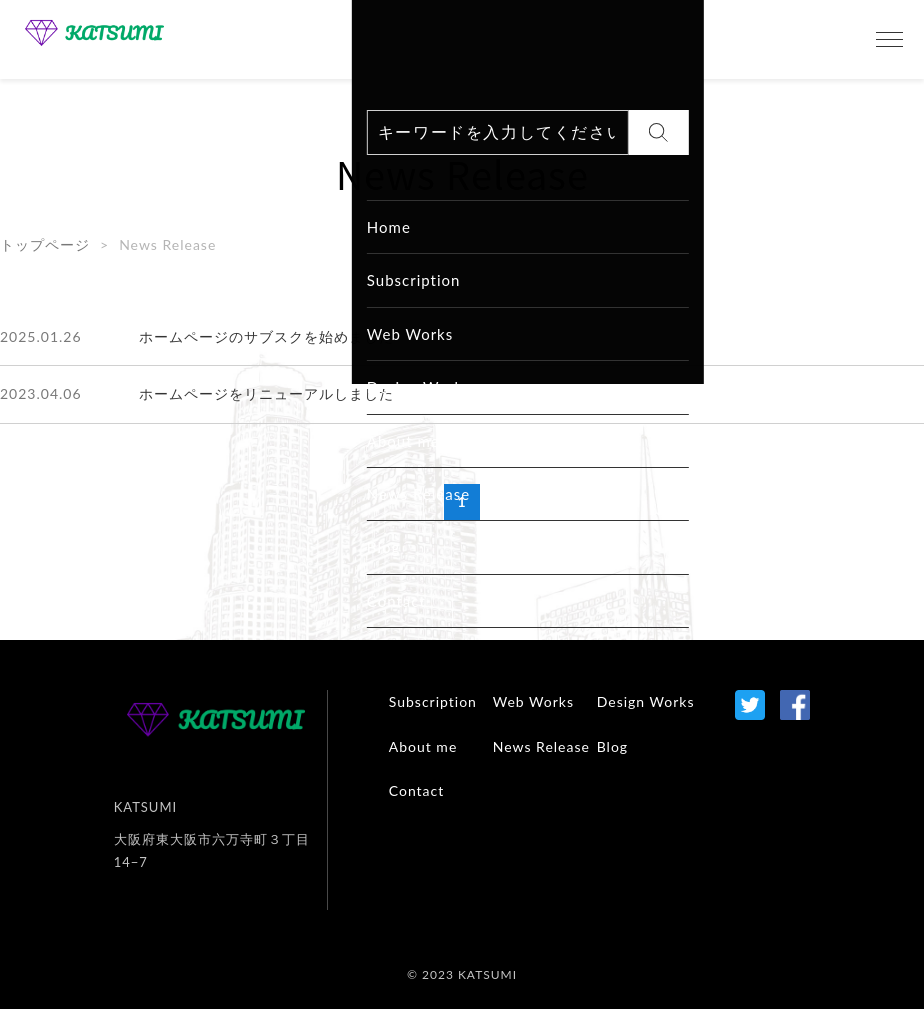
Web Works (533, 701)
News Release (541, 746)
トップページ (45, 244)
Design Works (646, 701)
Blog (612, 746)
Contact (417, 790)
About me (423, 746)
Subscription (433, 701)
